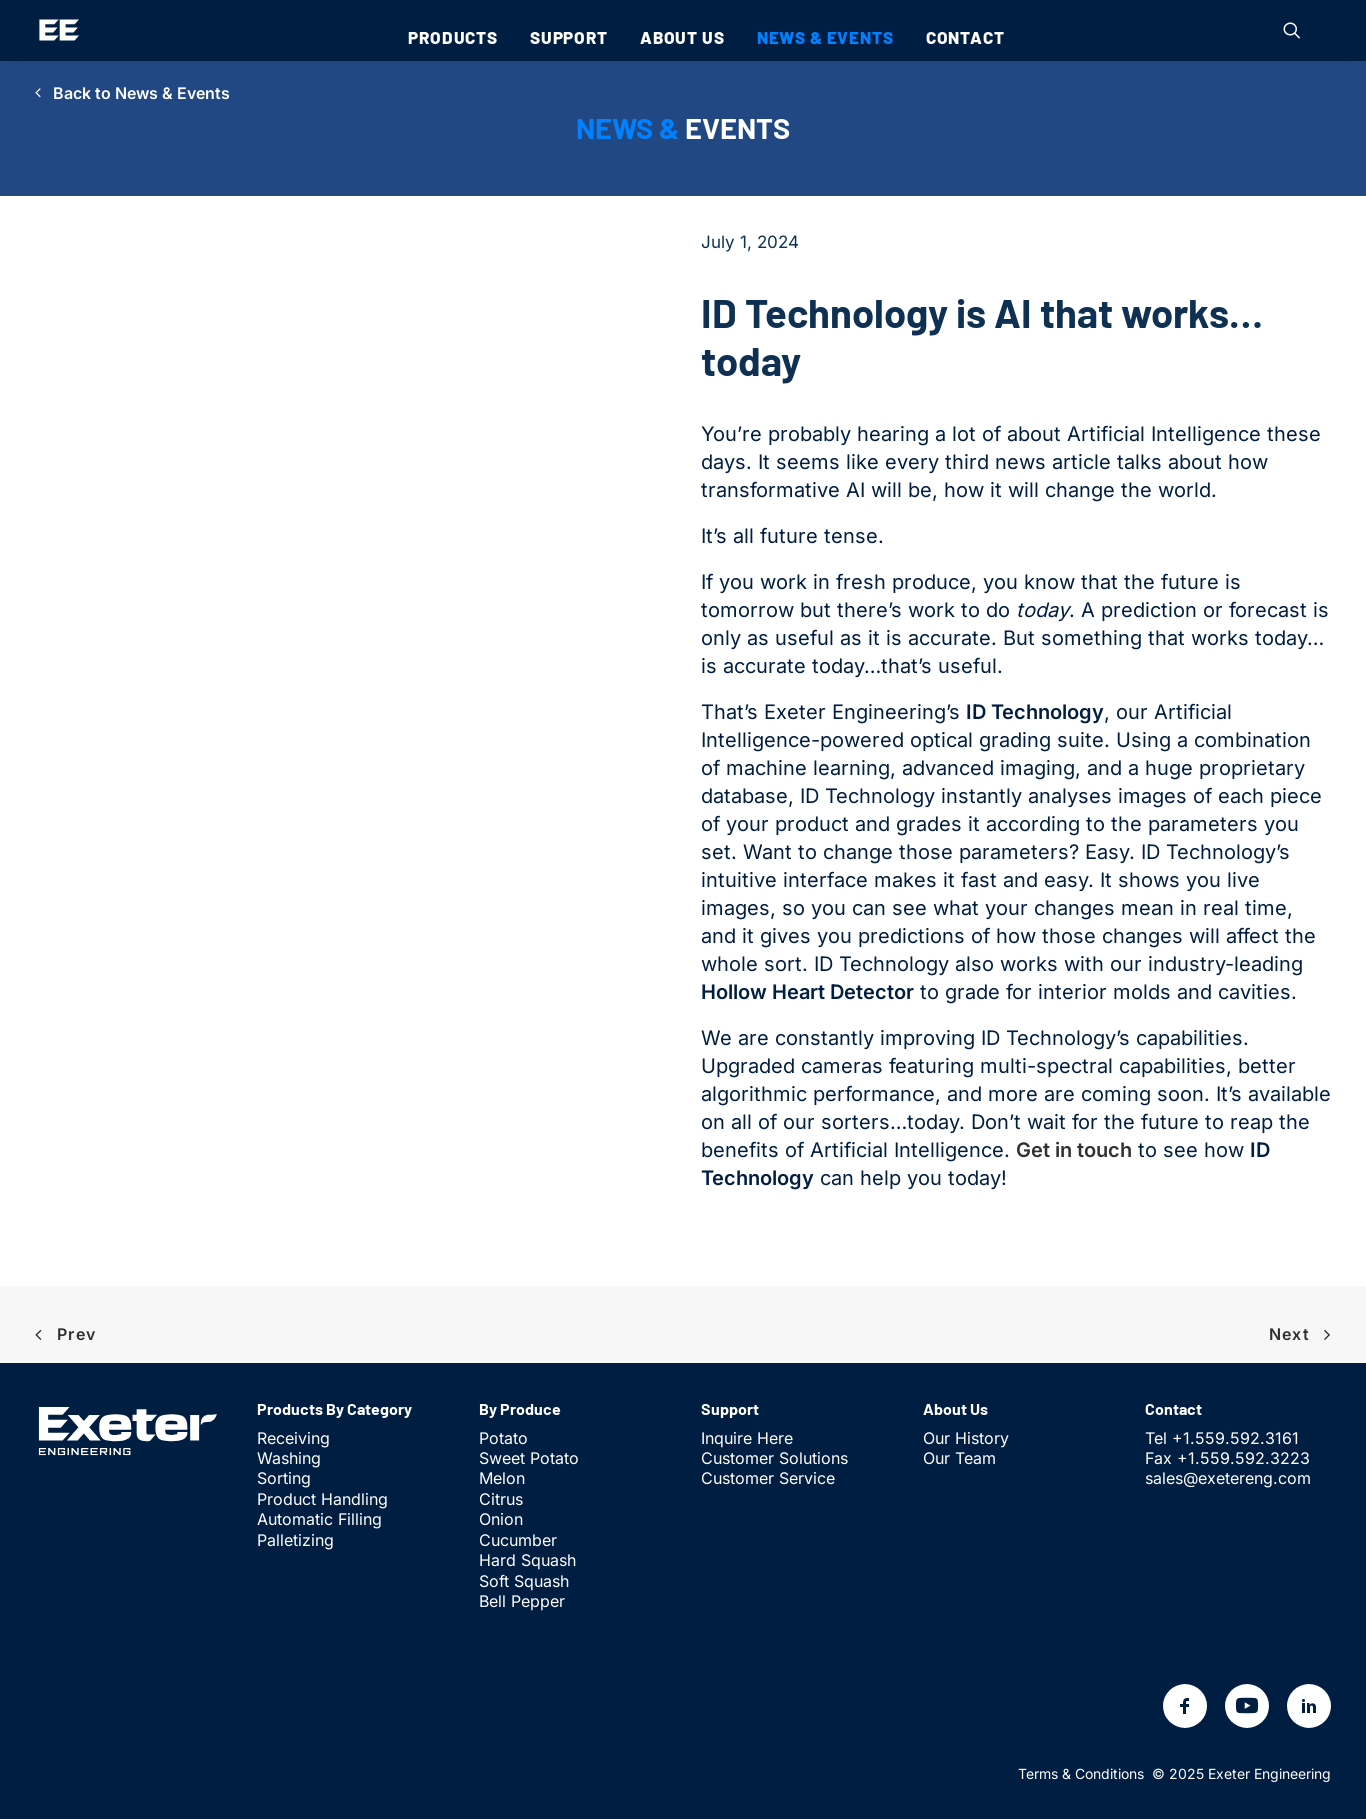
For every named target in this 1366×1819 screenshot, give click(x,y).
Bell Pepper (522, 1601)
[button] (1292, 30)
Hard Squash (527, 1560)
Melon (502, 1478)
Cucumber (518, 1540)
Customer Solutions (774, 1458)
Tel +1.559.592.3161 (1222, 1438)
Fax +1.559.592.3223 (1227, 1458)
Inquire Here (747, 1438)
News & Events (825, 37)
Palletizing (295, 1540)
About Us (682, 37)
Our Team (959, 1458)
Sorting (284, 1478)
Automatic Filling (319, 1519)
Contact (965, 37)
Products (453, 37)
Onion (501, 1519)
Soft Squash (524, 1581)
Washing (289, 1458)
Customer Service (768, 1478)
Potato (503, 1438)
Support (569, 37)
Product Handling (322, 1499)
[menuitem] (453, 37)
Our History (966, 1438)
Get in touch (1074, 1150)
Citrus (501, 1499)
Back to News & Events (132, 93)
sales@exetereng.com (1228, 1478)
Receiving (293, 1438)
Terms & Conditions (1081, 1773)
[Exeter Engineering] (58, 30)
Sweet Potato (529, 1458)
